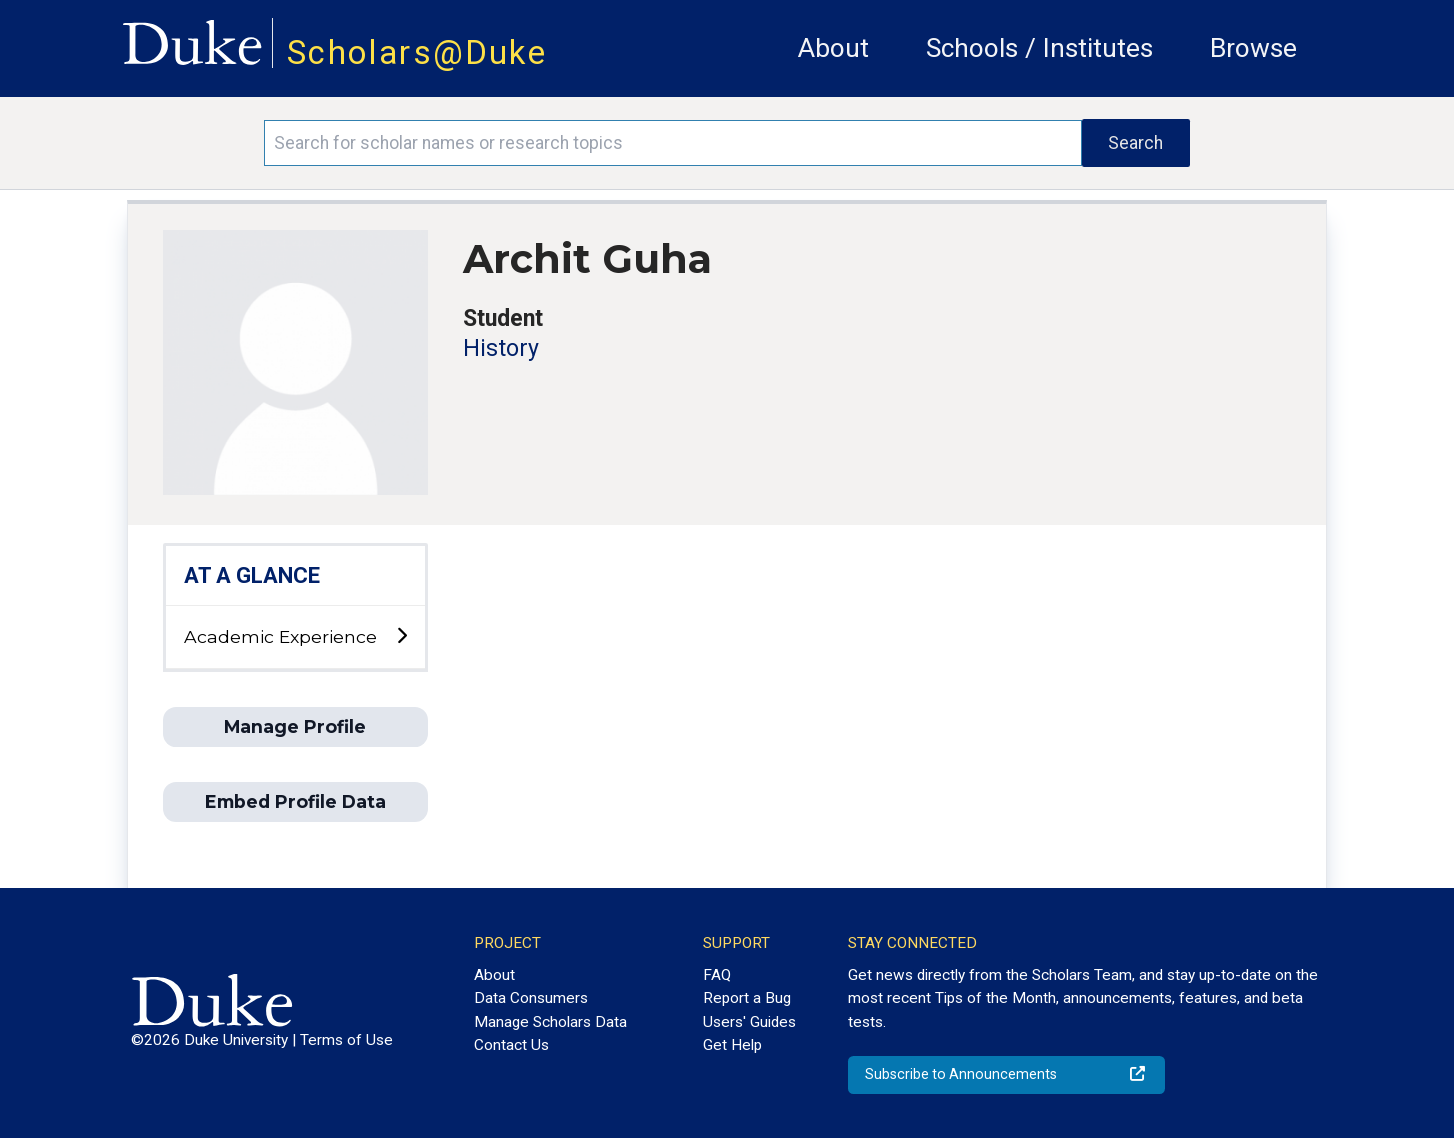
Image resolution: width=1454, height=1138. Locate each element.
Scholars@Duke (417, 52)
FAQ (717, 975)
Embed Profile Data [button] (295, 801)
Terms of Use (346, 1040)
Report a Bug (747, 998)
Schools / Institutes (1039, 48)
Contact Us (511, 1045)
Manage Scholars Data (550, 1022)
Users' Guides (749, 1022)
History (501, 348)
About (833, 48)
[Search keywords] (673, 143)
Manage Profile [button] (295, 726)
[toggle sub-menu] (401, 636)
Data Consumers (531, 998)
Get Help (732, 1045)
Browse (1253, 48)
